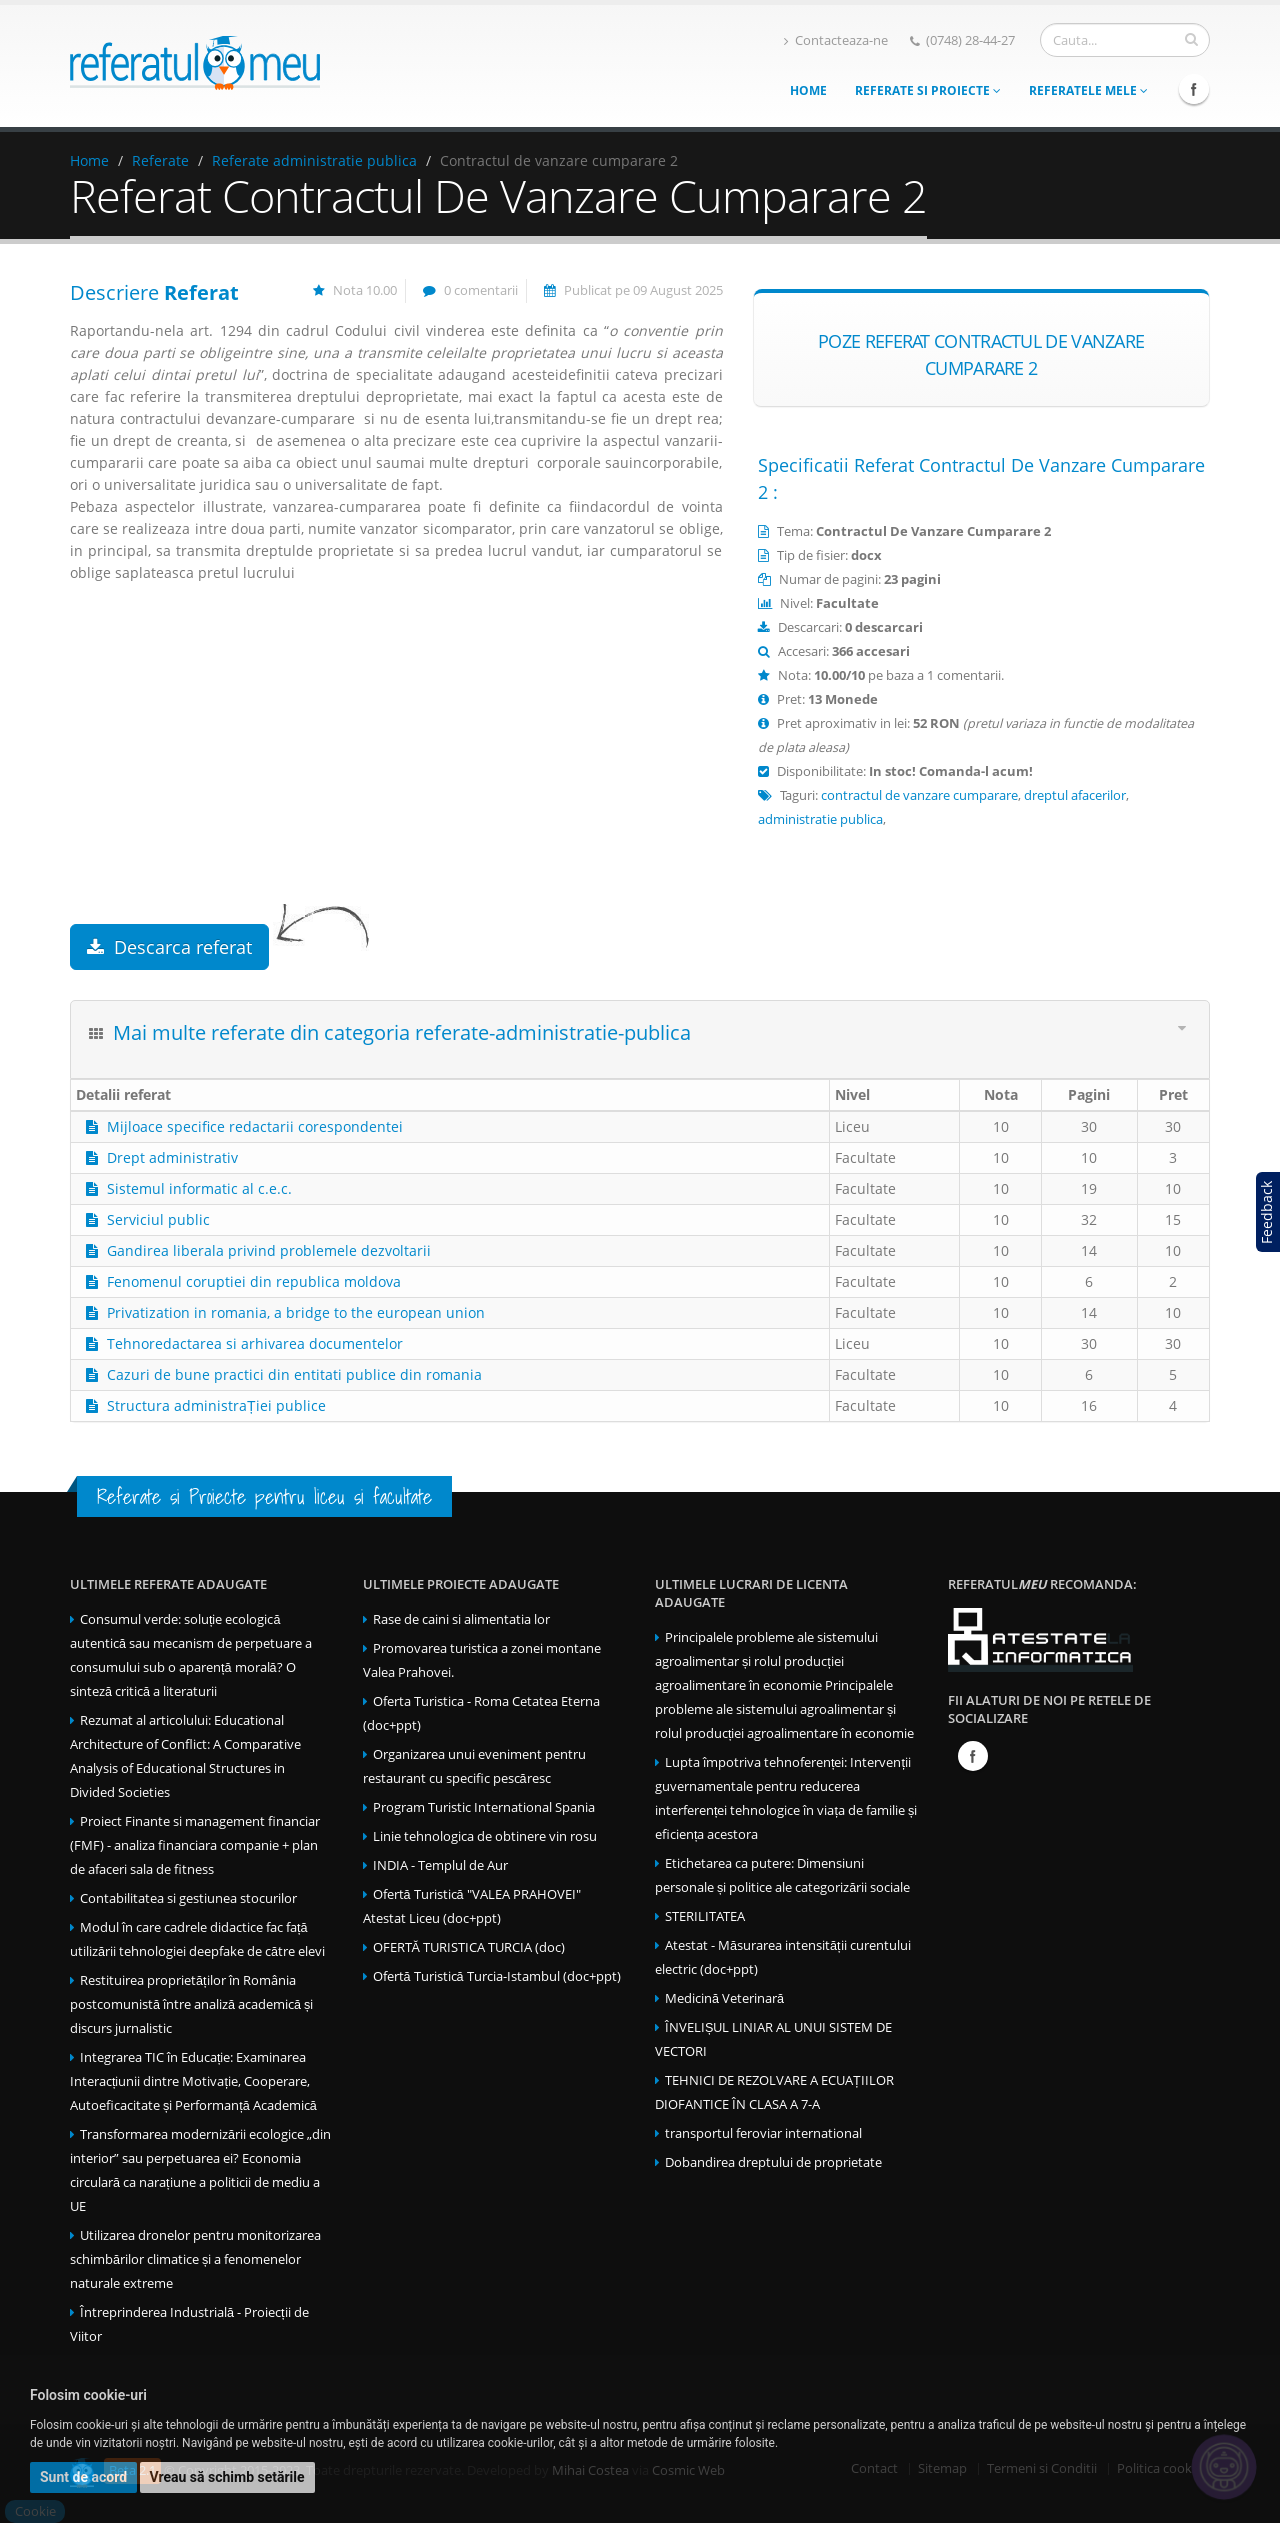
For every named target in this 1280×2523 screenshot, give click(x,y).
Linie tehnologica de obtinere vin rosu (485, 1836)
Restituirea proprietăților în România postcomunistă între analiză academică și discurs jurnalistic (191, 2004)
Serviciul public (158, 1219)
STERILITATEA (705, 1916)
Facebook (1194, 89)
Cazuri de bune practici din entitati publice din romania (294, 1374)
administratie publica (820, 819)
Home (808, 90)
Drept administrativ (172, 1157)
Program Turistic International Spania (484, 1807)
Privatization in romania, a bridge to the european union (296, 1312)
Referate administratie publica (314, 160)
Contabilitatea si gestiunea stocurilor (188, 1898)
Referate (160, 160)
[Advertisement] (396, 764)
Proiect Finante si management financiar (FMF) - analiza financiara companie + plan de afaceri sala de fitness (195, 1845)
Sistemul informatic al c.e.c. (199, 1188)
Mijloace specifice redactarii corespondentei (255, 1126)
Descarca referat (169, 947)
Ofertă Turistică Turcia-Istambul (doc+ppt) (497, 1976)
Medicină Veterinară (724, 1998)
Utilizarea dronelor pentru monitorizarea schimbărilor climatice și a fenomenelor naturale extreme (195, 2259)
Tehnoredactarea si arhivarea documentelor (255, 1343)
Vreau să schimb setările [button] (227, 2477)
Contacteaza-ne (836, 40)
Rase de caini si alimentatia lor (461, 1619)
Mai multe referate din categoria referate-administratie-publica (402, 1032)
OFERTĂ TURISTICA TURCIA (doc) (469, 1947)
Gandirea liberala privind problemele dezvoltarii (269, 1250)
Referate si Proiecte (928, 90)
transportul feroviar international (763, 2133)
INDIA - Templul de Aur (440, 1865)
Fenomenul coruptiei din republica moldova (254, 1281)
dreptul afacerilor (1075, 795)
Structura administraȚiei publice (216, 1405)
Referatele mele (1088, 90)
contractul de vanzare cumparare (919, 795)
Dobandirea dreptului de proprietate (773, 2162)
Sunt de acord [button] (83, 2477)
